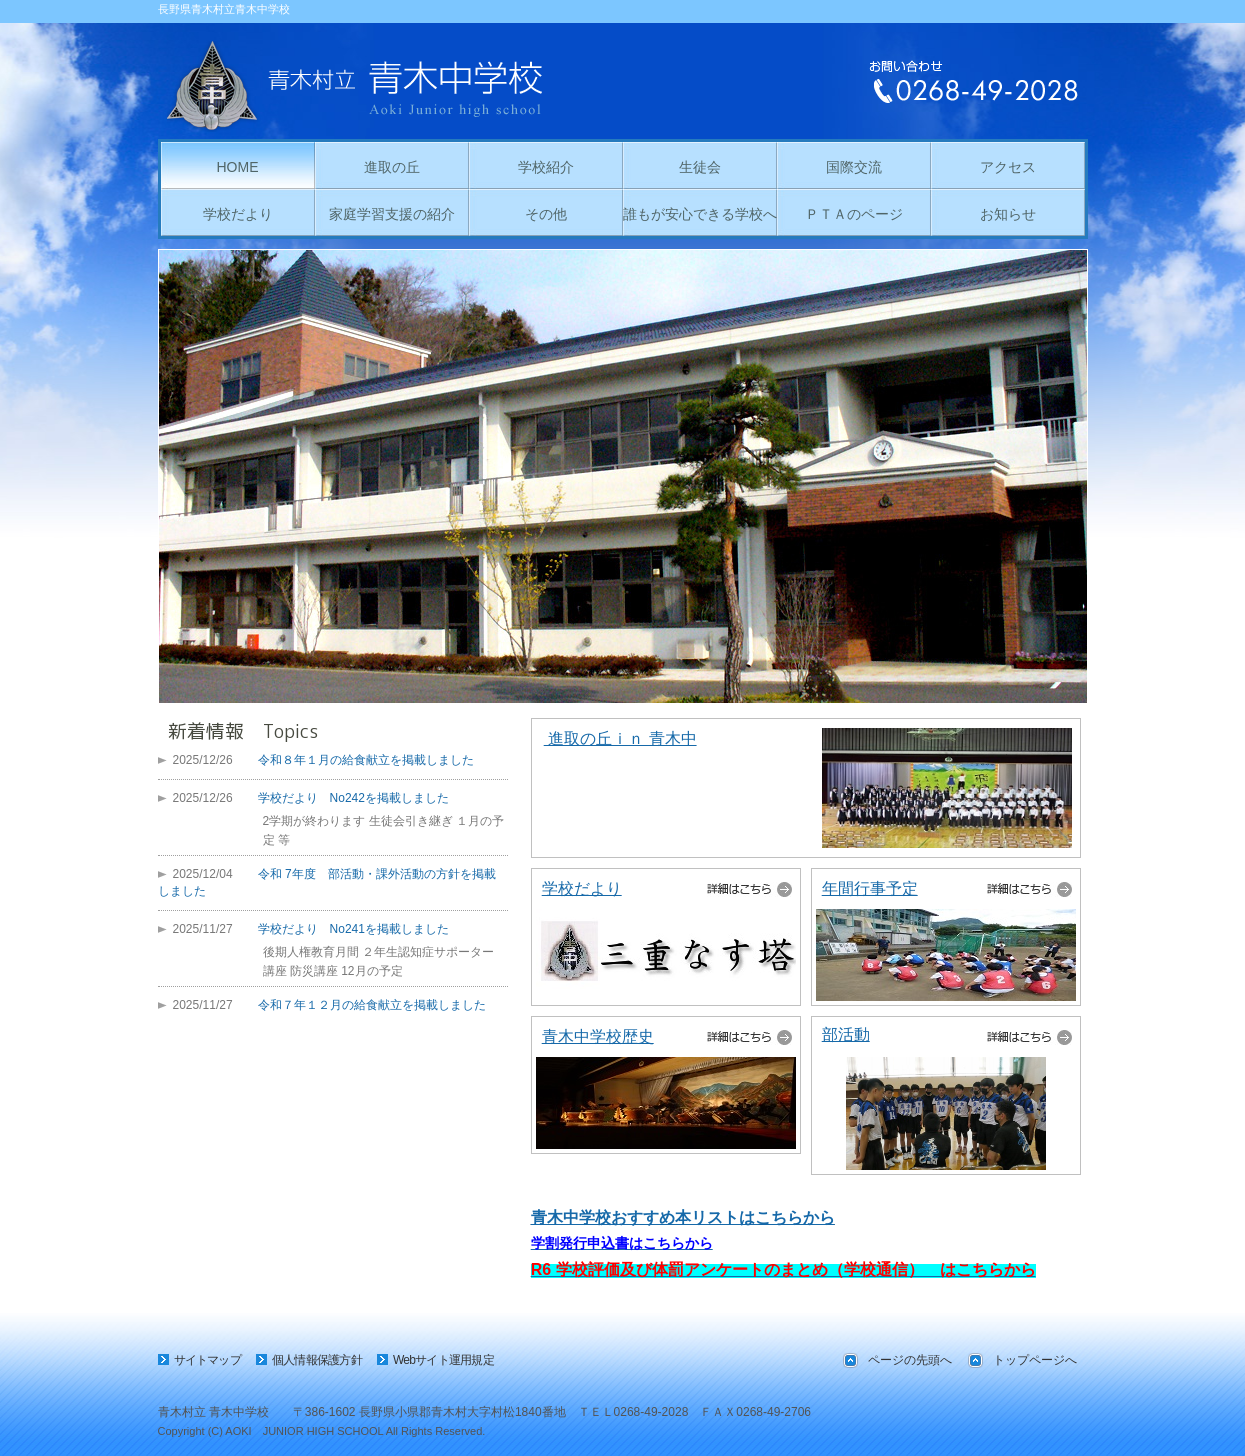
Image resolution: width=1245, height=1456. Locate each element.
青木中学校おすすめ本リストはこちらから (683, 1217)
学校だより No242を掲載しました (353, 798)
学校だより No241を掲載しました (353, 929)
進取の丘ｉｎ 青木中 (620, 738)
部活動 (846, 1034)
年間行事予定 (870, 888)
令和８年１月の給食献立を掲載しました (366, 760)
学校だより (582, 888)
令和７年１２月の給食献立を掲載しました (372, 1005)
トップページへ (1035, 1360)
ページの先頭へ (910, 1360)
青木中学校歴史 (598, 1036)
